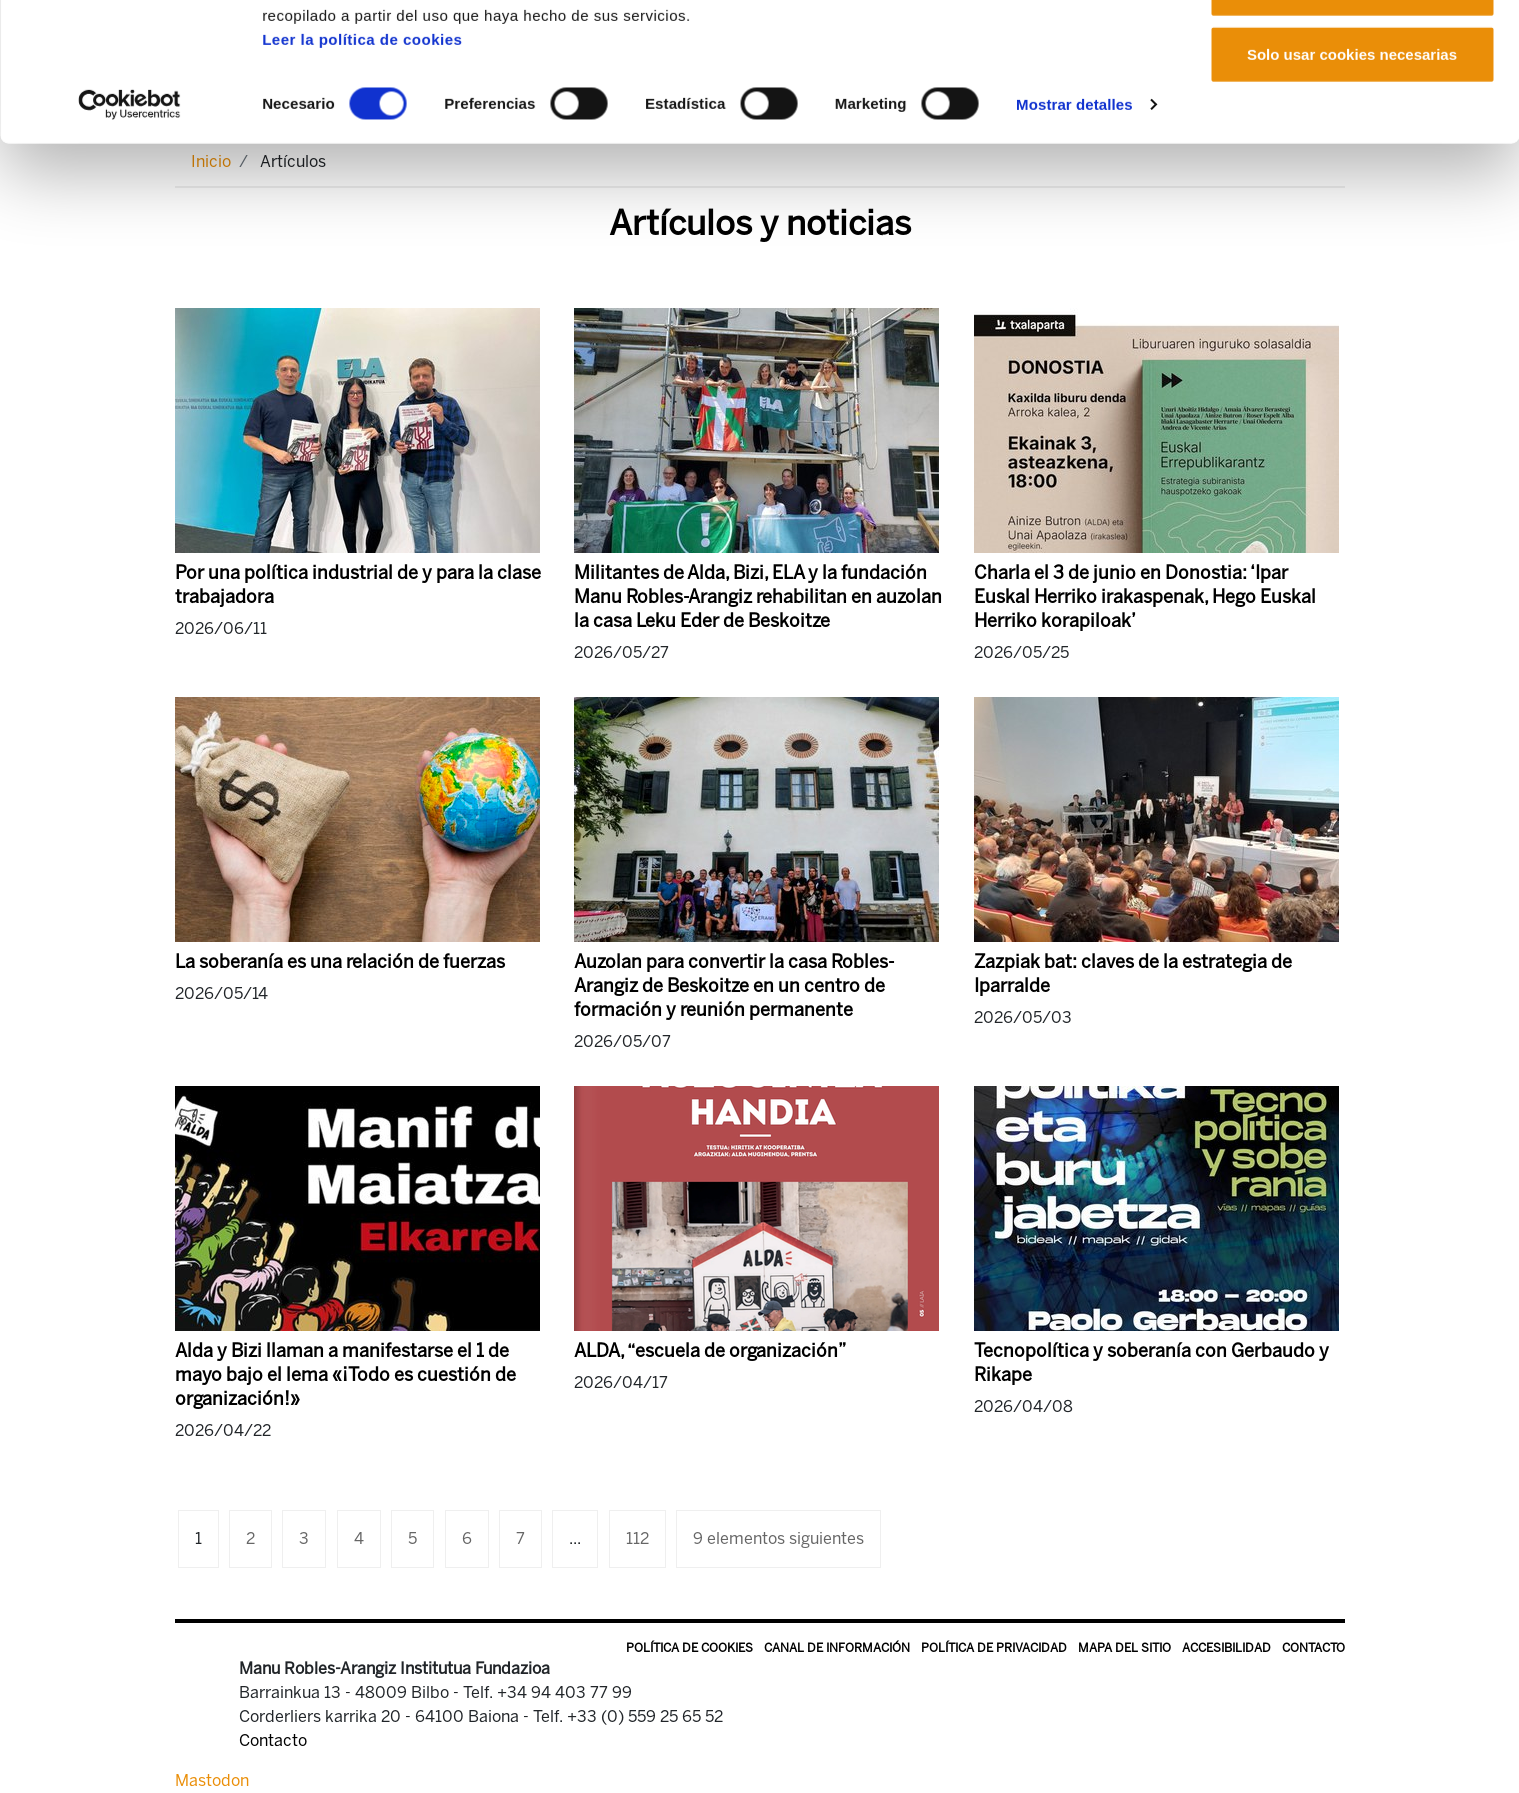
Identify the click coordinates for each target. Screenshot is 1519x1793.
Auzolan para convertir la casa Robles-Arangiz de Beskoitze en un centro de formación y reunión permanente (734, 986)
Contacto (1313, 1648)
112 (637, 1538)
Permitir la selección (1352, 118)
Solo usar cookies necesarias (1352, 183)
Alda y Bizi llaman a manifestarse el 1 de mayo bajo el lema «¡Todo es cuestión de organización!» (345, 1375)
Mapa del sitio (1124, 1648)
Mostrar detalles (1074, 233)
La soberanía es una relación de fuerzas (340, 962)
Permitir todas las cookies (1352, 52)
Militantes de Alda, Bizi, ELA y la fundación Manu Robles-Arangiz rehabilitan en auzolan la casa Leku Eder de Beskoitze (758, 597)
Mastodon (212, 1780)
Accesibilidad (1226, 1648)
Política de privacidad (994, 1648)
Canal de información (837, 1648)
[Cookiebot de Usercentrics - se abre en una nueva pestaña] (129, 234)
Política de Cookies (689, 1648)
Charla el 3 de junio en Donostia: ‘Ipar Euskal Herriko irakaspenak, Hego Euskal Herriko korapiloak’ (1145, 597)
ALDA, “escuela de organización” (710, 1351)
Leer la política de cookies (362, 168)
